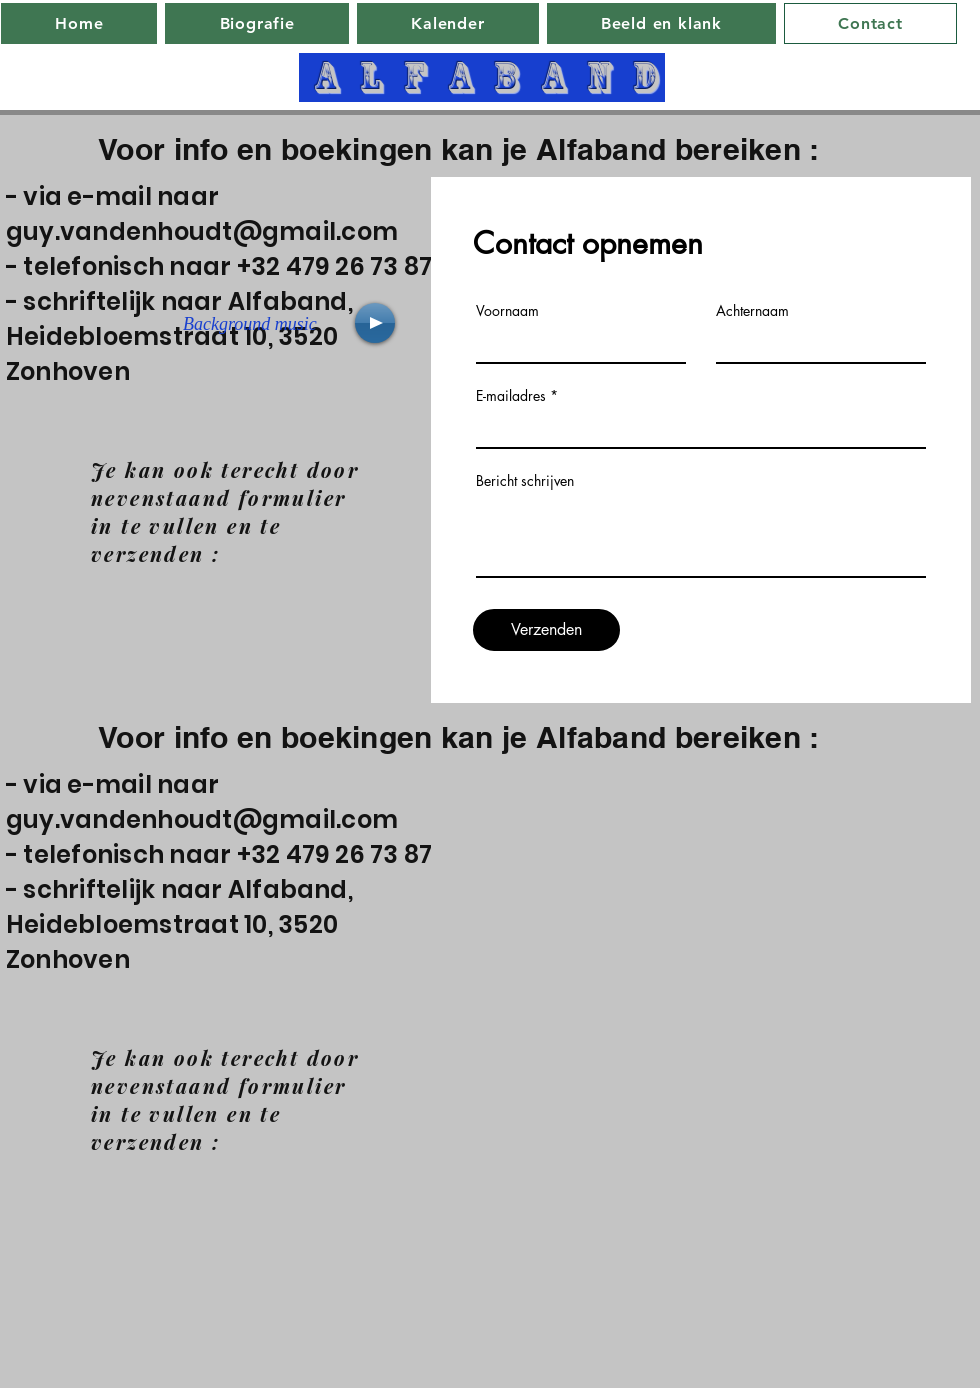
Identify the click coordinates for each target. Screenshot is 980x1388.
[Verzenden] (546, 630)
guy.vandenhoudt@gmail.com (202, 231)
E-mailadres (511, 396)
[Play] (375, 323)
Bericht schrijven (525, 481)
